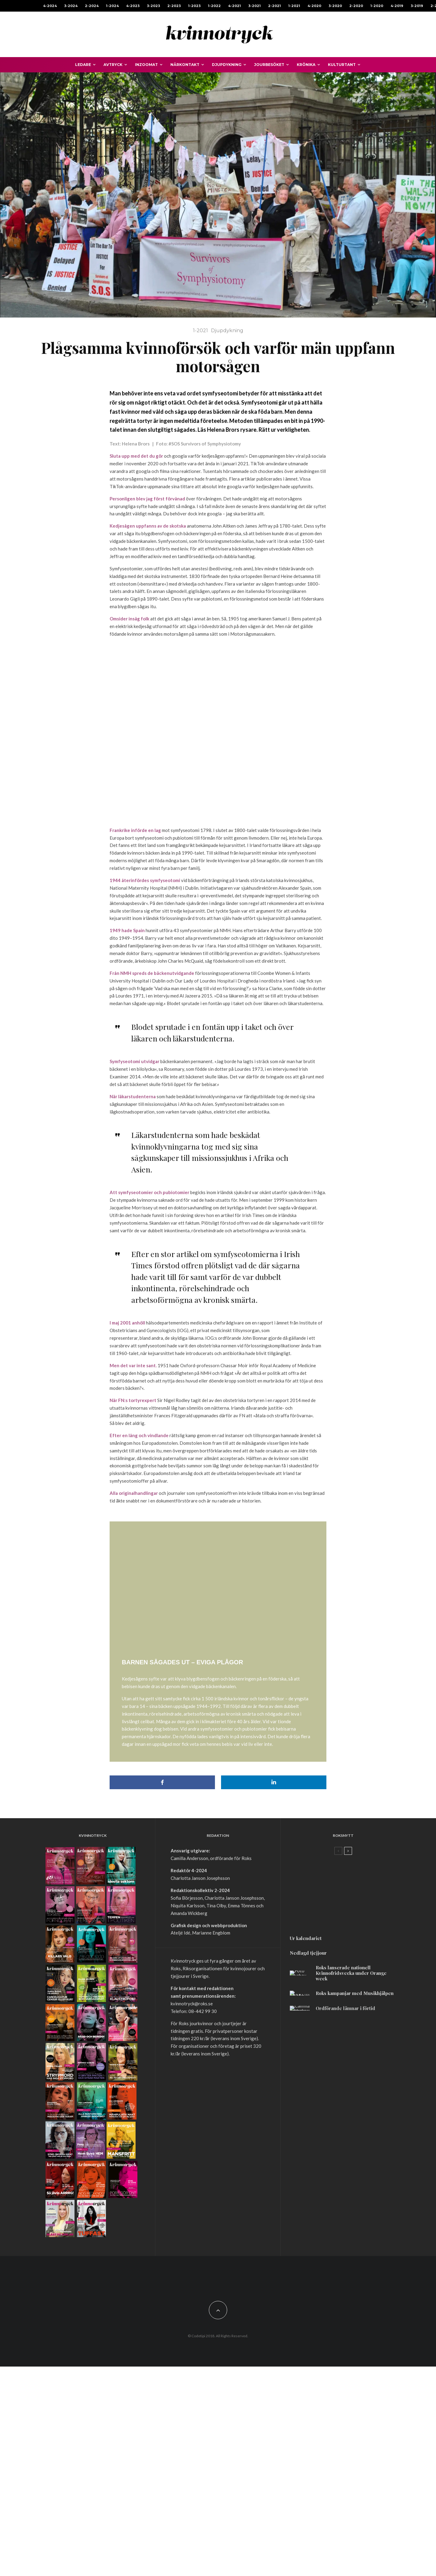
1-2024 (112, 6)
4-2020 (314, 6)
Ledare (83, 64)
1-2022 (214, 6)
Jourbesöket (269, 64)
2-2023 (174, 6)
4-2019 (397, 6)
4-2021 (234, 6)
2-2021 (274, 6)
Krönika (306, 64)
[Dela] (162, 2122)
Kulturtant (342, 64)
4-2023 (133, 6)
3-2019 (417, 6)
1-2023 (194, 6)
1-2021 (294, 6)
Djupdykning (227, 64)
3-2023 (153, 6)
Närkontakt (184, 64)
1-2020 (376, 6)
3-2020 (335, 6)
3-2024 (71, 6)
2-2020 (356, 6)
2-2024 (92, 6)
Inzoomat (146, 64)
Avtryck (113, 64)
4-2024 (50, 6)
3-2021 (254, 6)
